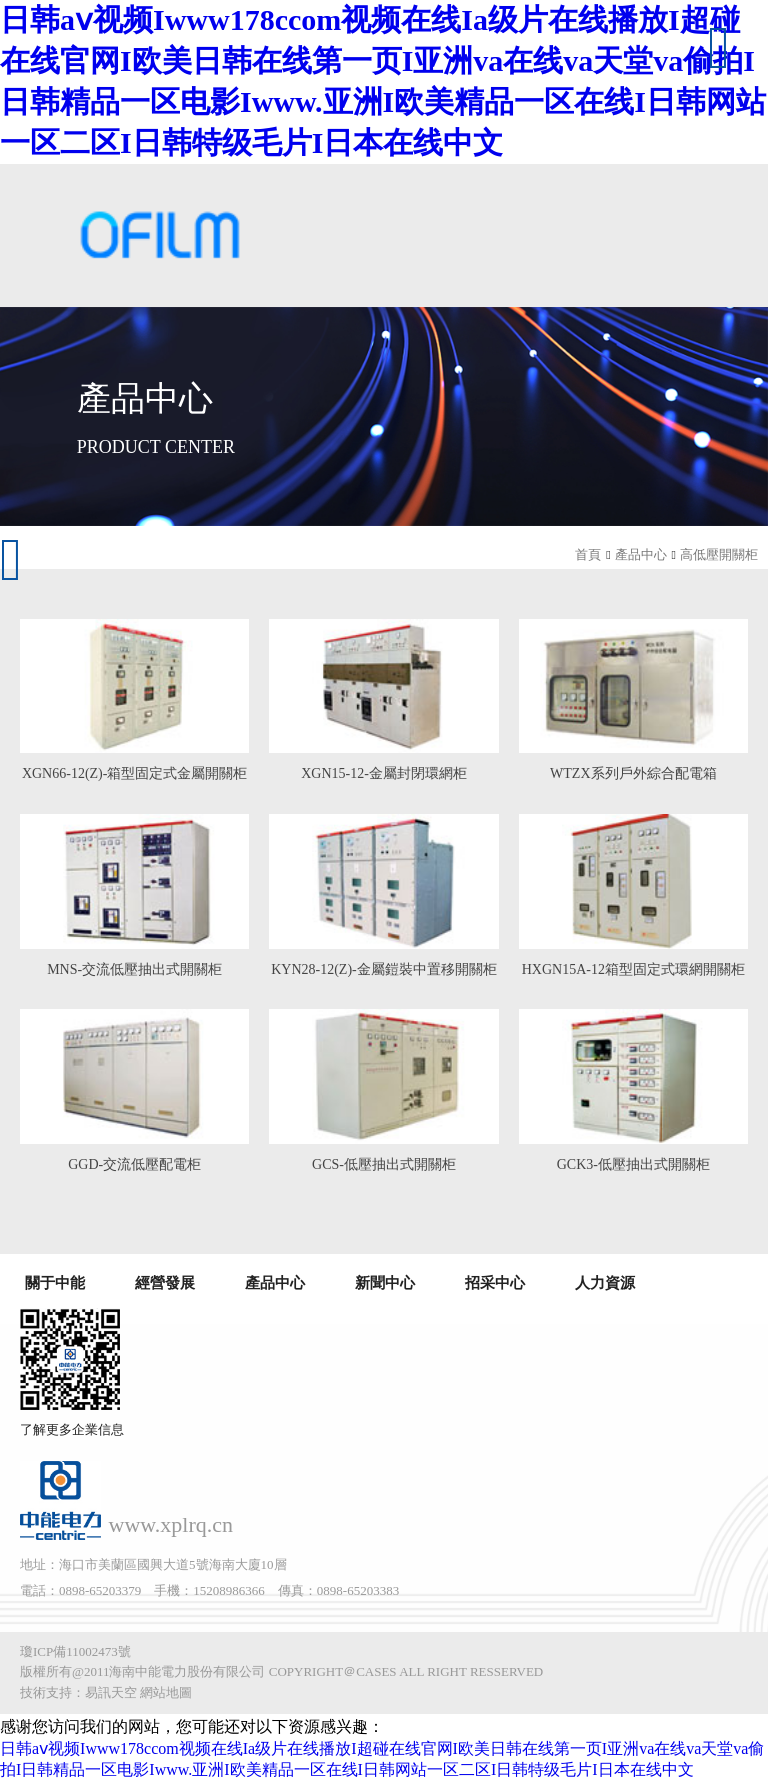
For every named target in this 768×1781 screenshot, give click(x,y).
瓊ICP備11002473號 (75, 1651)
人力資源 (605, 1283)
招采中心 (495, 1283)
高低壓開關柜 (719, 554)
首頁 (588, 554)
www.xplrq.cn (171, 1524)
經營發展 (165, 1283)
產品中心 (641, 554)
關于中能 (55, 1283)
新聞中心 (385, 1283)
